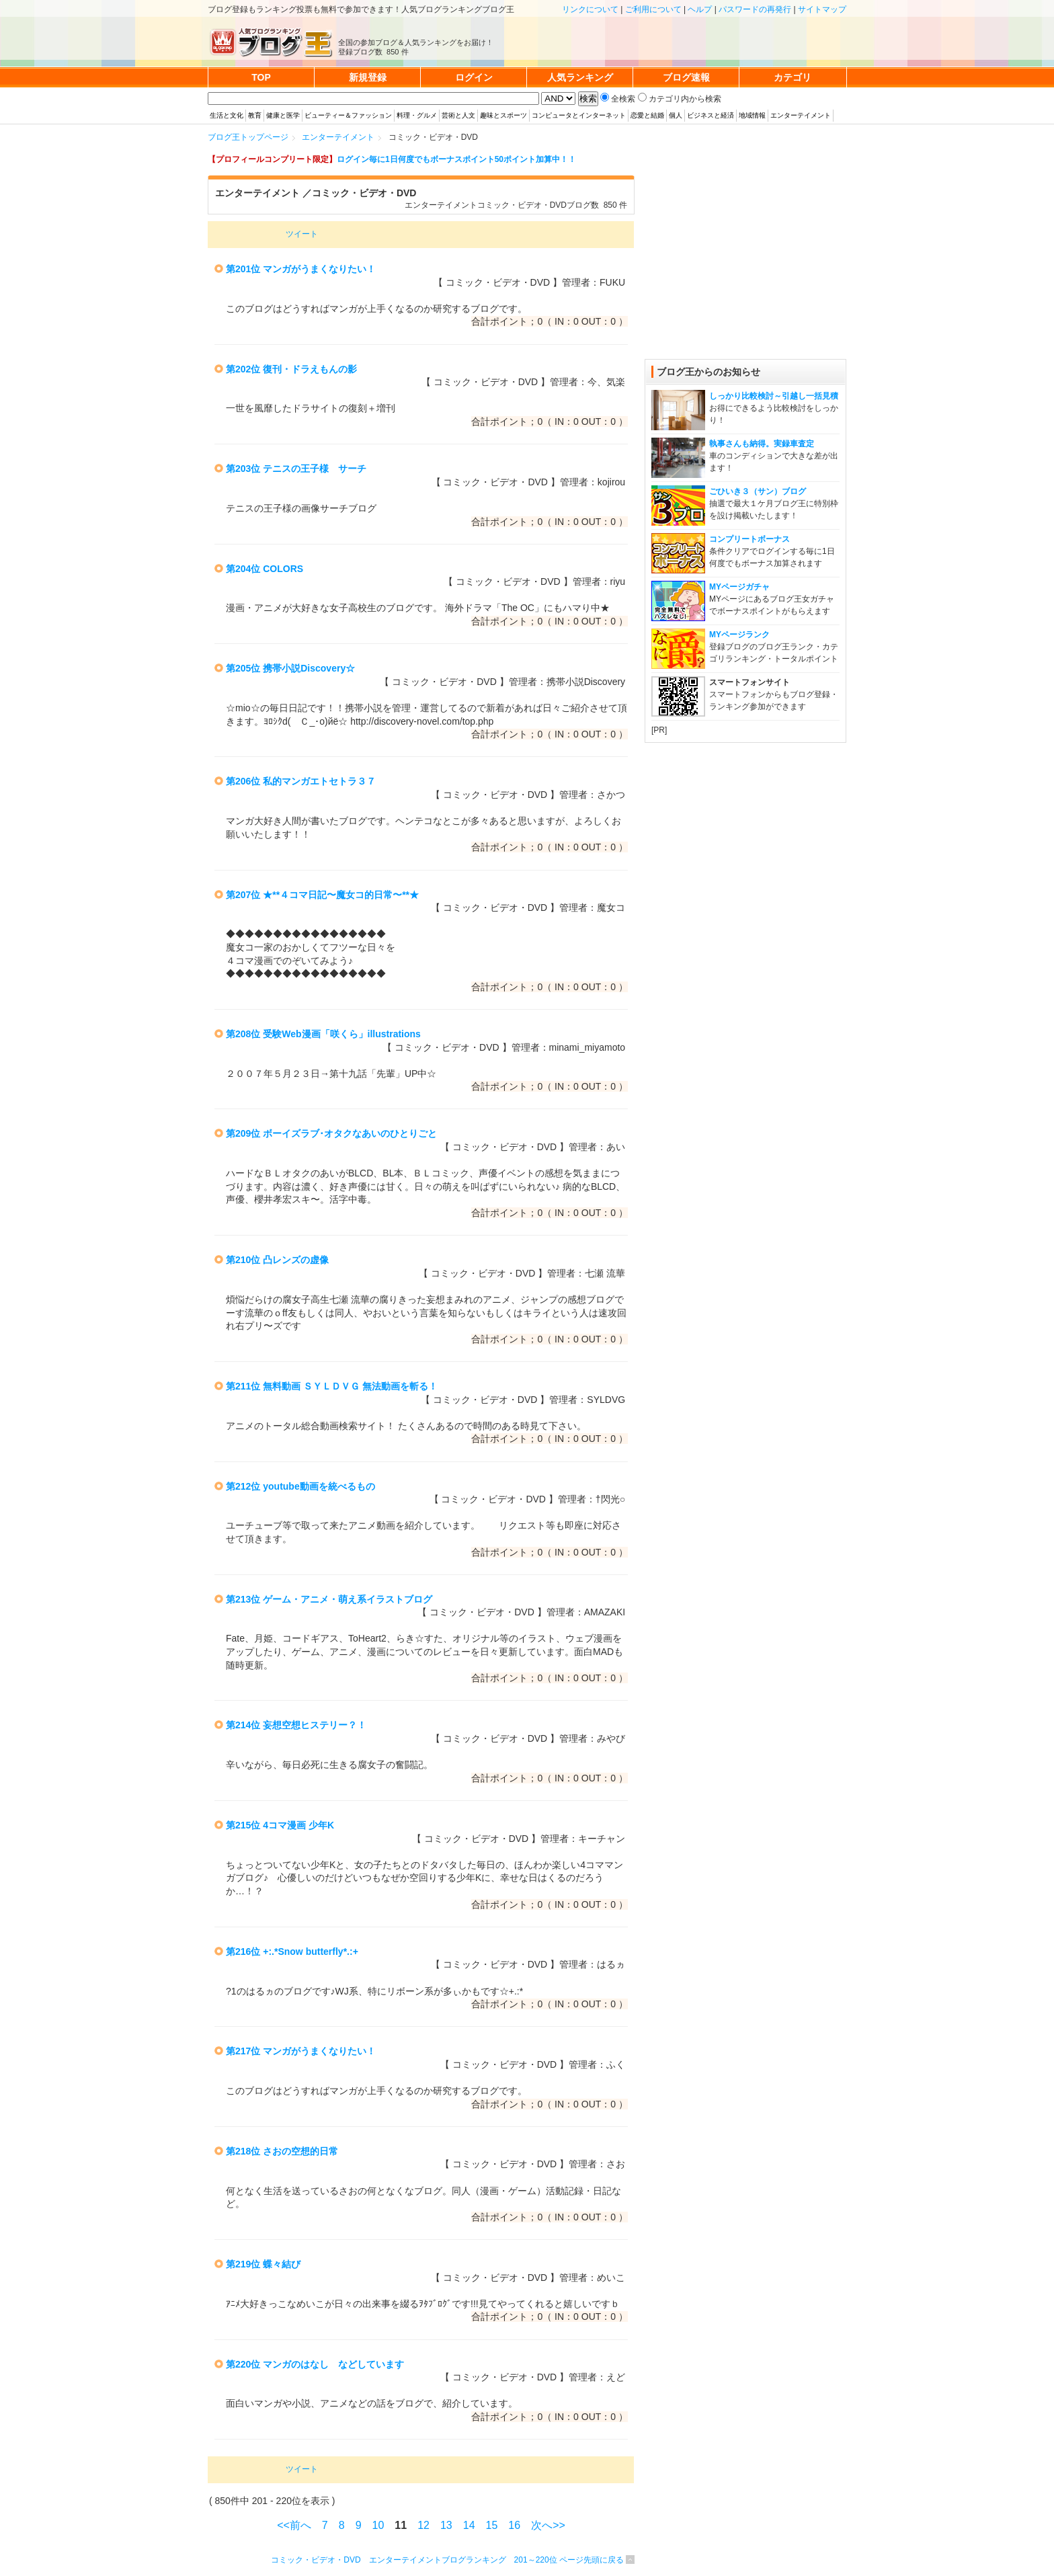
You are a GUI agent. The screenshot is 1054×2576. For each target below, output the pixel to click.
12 (423, 2525)
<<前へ (294, 2525)
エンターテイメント (800, 115)
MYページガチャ (739, 587)
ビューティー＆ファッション (348, 115)
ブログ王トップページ (248, 137)
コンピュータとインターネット (579, 115)
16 (514, 2525)
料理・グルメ (417, 115)
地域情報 (752, 115)
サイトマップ (822, 9)
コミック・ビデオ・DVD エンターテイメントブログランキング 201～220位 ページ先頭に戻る (447, 2560)
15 (492, 2525)
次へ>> (548, 2525)
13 (446, 2525)
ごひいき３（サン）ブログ (757, 491)
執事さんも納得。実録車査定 (761, 443)
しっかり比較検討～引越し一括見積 (773, 396)
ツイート (302, 234)
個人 (675, 115)
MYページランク (739, 634)
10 (378, 2525)
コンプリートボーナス (749, 539)
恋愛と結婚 (647, 115)
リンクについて (590, 9)
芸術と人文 (458, 115)
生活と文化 (226, 115)
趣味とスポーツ (503, 115)
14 (469, 2525)
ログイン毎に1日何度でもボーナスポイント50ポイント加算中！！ (456, 159)
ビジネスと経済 (710, 115)
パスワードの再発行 (755, 9)
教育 (254, 115)
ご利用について (653, 9)
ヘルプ (700, 9)
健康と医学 (283, 115)
